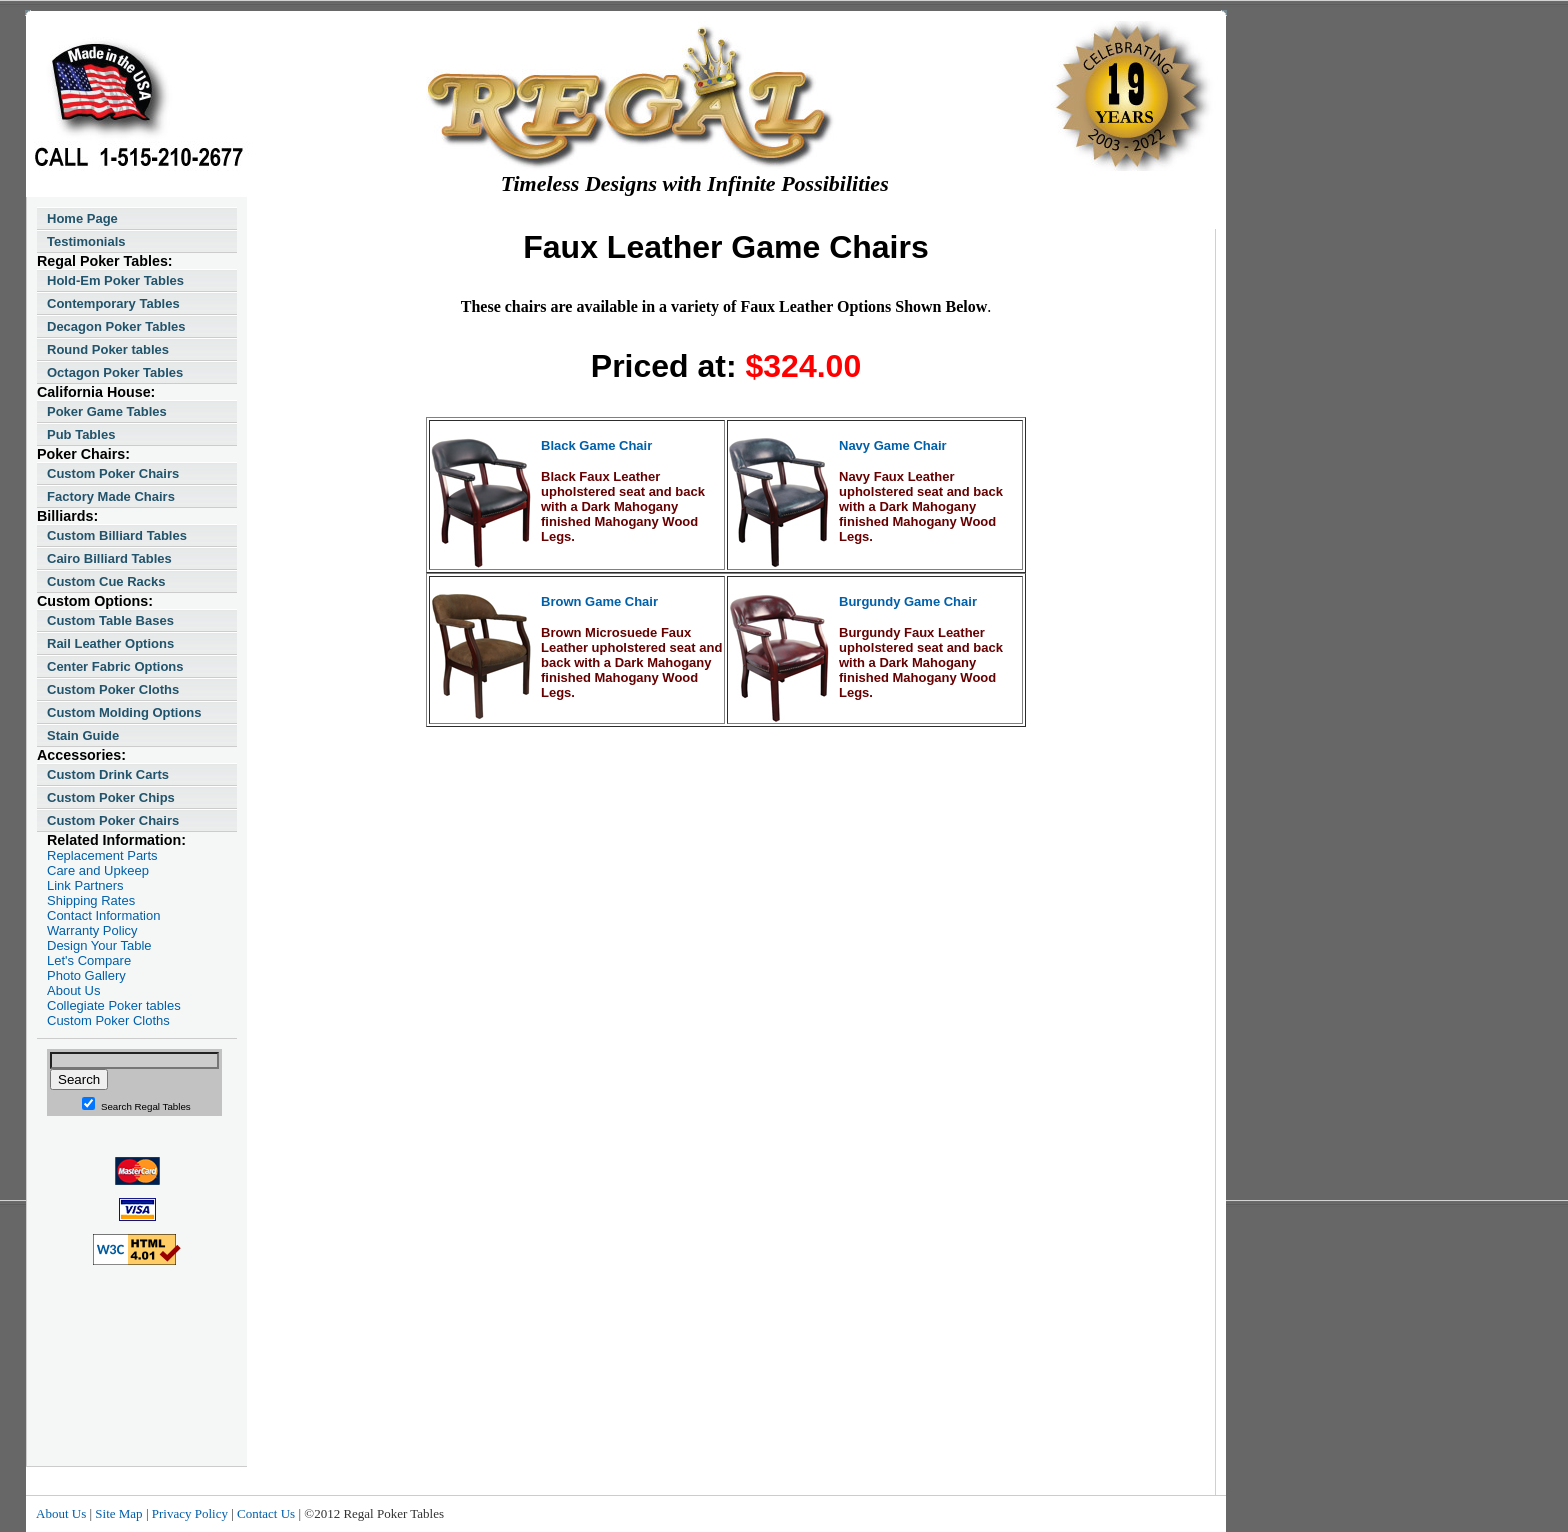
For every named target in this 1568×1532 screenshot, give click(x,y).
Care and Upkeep (98, 870)
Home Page (82, 218)
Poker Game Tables (107, 411)
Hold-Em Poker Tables (115, 280)
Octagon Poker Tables (115, 372)
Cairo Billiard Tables (109, 558)
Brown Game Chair (599, 601)
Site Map (118, 1513)
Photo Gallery (86, 975)
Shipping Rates (91, 900)
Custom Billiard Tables (117, 535)
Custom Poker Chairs (113, 473)
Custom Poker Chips (111, 797)
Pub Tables (81, 434)
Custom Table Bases (110, 620)
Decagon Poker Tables (116, 326)
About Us (73, 990)
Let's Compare (89, 960)
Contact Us (266, 1513)
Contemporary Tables (113, 303)
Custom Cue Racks (106, 581)
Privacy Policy (190, 1513)
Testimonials (86, 241)
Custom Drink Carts (108, 774)
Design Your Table (99, 945)
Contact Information (103, 915)
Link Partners (85, 885)
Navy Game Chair (893, 445)
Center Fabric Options (115, 666)
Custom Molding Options (124, 712)
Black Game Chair (596, 445)
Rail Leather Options (110, 643)
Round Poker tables (108, 349)
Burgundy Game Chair (908, 601)
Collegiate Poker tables (114, 1005)
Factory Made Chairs (111, 496)
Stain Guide (83, 735)
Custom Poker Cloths (113, 689)
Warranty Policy (92, 930)
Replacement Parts (102, 855)
